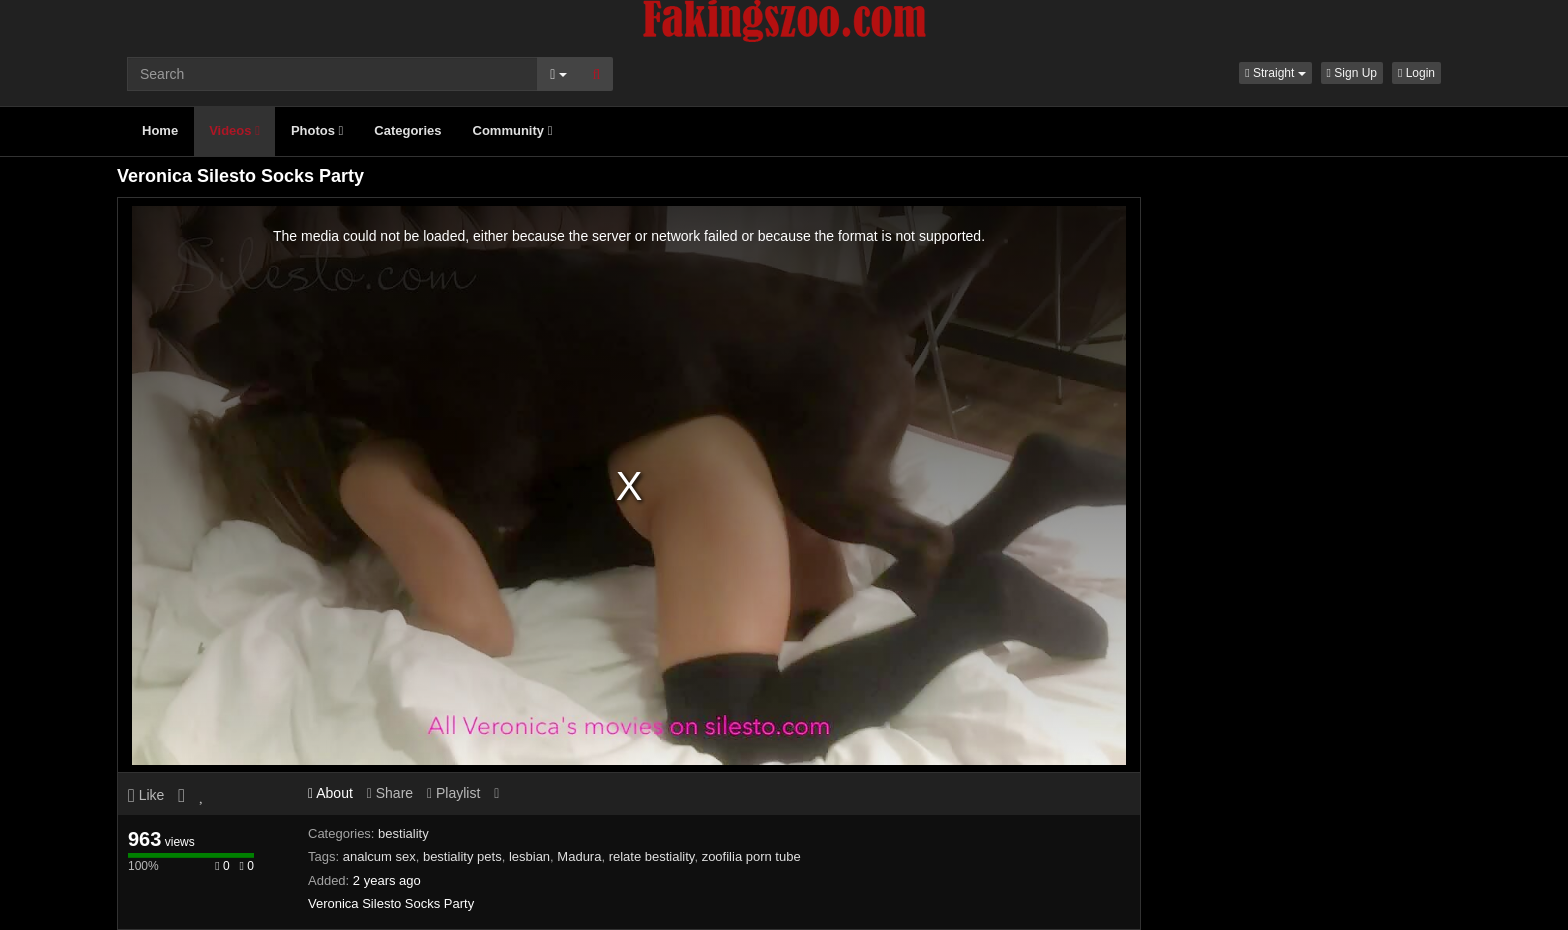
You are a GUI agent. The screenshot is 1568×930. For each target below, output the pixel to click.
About (330, 793)
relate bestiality (652, 856)
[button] (1275, 73)
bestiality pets (462, 856)
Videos (234, 130)
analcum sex (379, 856)
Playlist (453, 793)
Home (160, 130)
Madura (579, 856)
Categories (407, 130)
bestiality (403, 833)
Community (513, 130)
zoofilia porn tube (751, 856)
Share (390, 793)
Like (146, 795)
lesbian (529, 856)
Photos (317, 130)
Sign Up (1352, 73)
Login (1416, 73)
